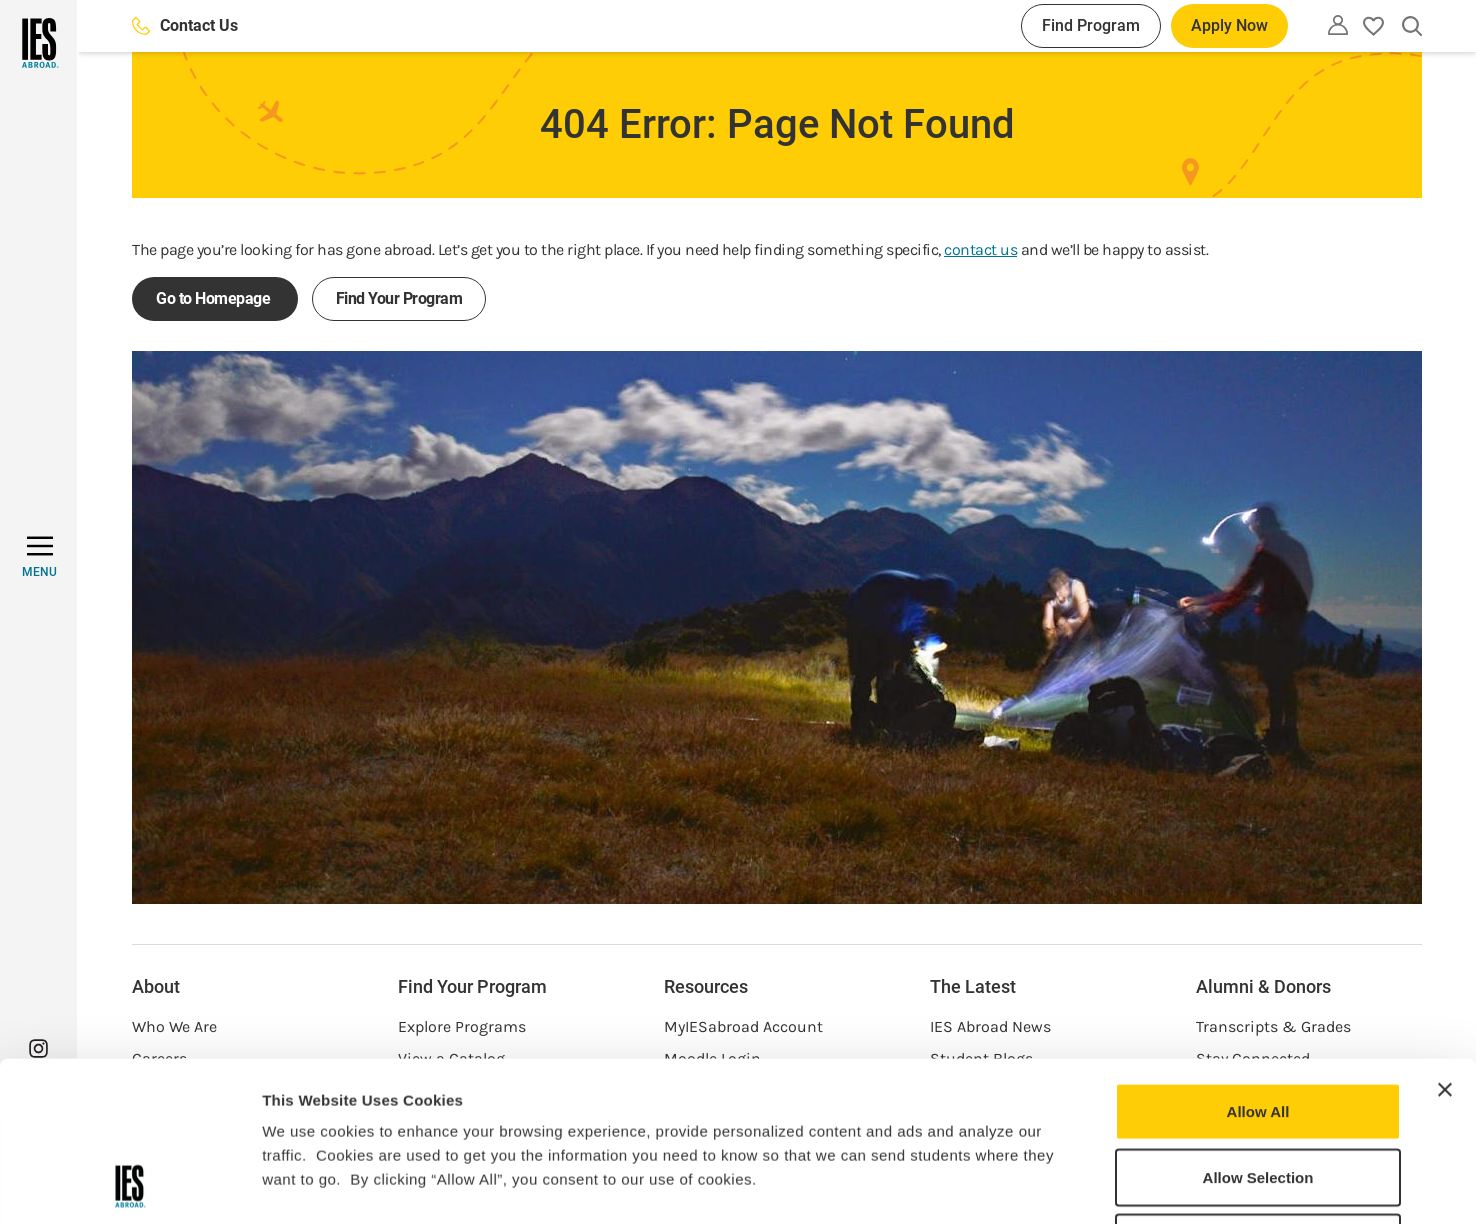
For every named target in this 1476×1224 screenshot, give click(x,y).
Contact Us (185, 25)
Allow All (1258, 961)
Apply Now (1229, 25)
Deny (1258, 1092)
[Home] (38, 43)
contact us (980, 249)
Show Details (1050, 1184)
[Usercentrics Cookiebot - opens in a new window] (129, 1185)
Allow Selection (1258, 1027)
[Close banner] (1445, 940)
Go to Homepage (215, 298)
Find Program (1091, 25)
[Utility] (1338, 25)
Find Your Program (399, 298)
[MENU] (39, 557)
